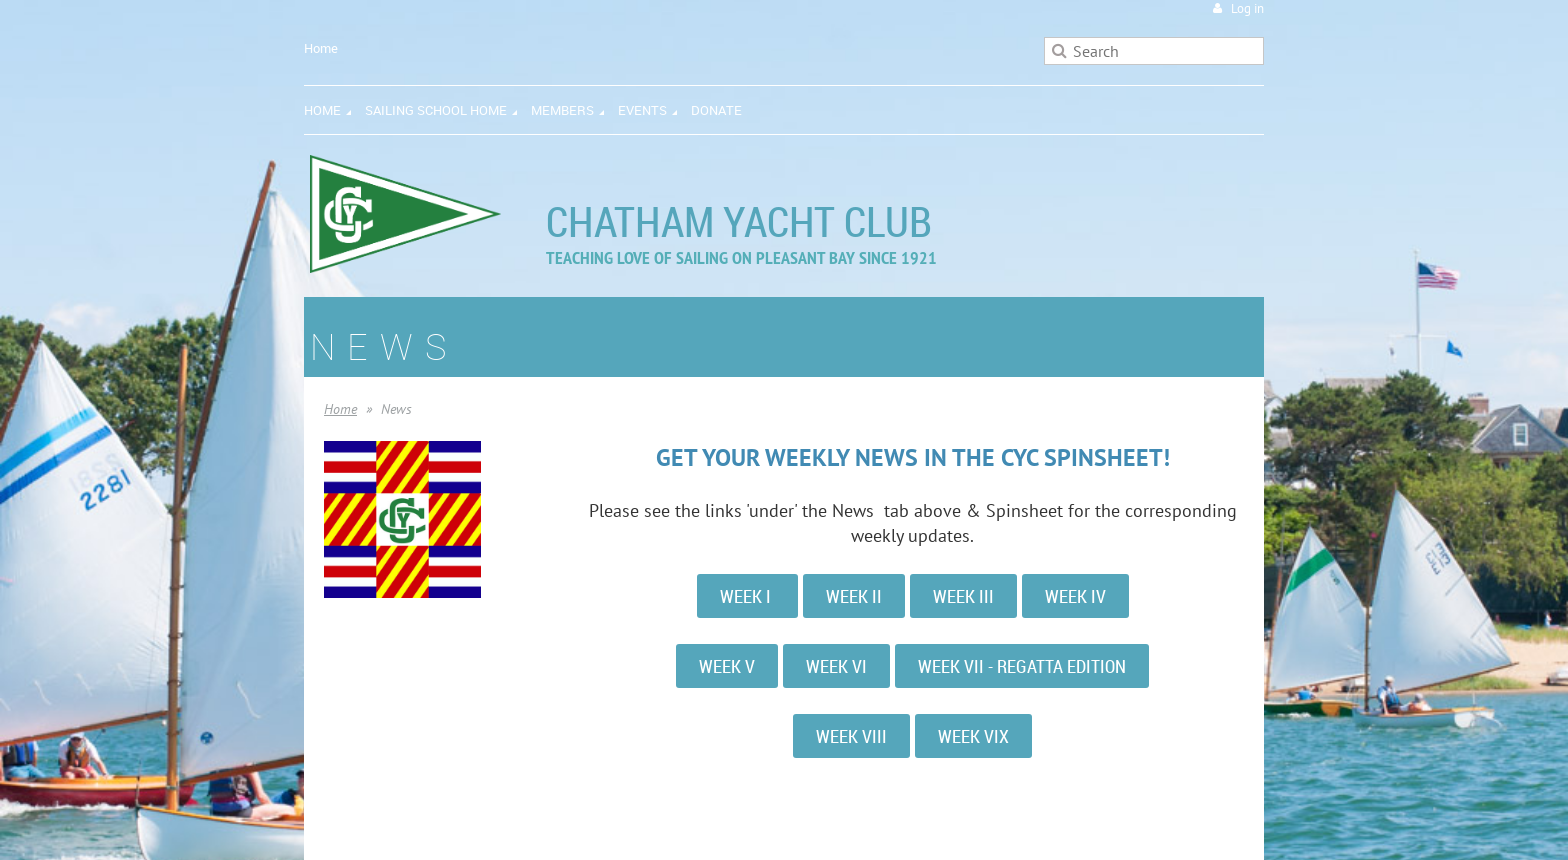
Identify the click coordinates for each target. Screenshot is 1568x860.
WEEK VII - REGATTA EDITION (1022, 666)
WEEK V (727, 666)
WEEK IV (1075, 596)
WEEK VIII (851, 736)
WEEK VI (836, 666)
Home (321, 48)
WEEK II (854, 596)
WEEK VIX (973, 736)
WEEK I (747, 596)
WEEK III (963, 596)
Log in (1247, 8)
